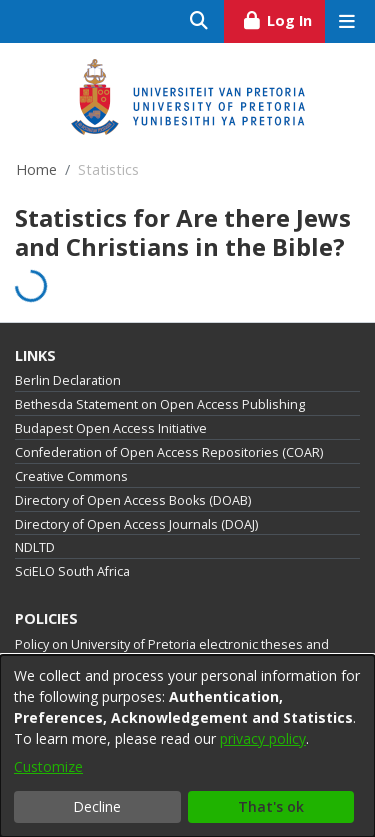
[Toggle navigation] (346, 21)
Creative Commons (71, 476)
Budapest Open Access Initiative (111, 428)
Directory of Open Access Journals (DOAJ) (136, 524)
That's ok (271, 806)
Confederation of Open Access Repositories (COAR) (169, 452)
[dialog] (187, 746)
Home (36, 169)
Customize (48, 766)
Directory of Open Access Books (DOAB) (133, 500)
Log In (283, 18)
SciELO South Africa (72, 571)
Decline (97, 806)
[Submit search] (199, 21)
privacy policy (263, 738)
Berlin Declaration (68, 380)
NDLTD (35, 547)
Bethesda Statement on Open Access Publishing (160, 404)
